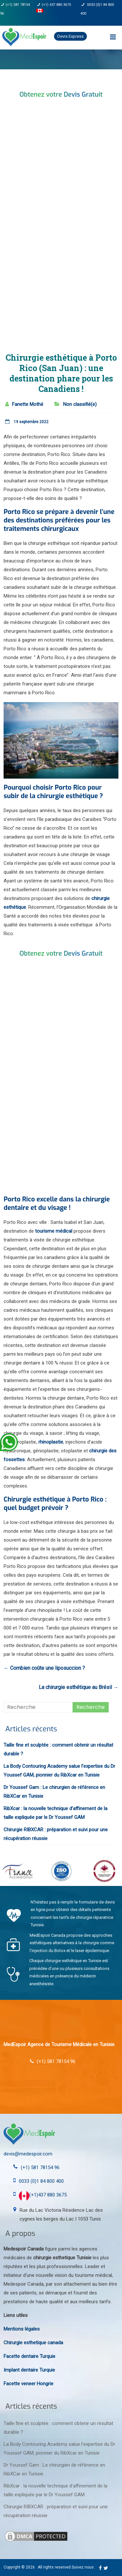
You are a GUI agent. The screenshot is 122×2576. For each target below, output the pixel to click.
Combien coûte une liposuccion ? (44, 1668)
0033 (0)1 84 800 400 (41, 2181)
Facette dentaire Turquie (29, 2356)
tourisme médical (53, 1231)
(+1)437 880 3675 (43, 2195)
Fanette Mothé (27, 404)
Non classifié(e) (80, 404)
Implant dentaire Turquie (29, 2370)
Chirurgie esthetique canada (33, 2343)
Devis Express (70, 36)
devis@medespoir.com (28, 2154)
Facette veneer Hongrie (28, 2384)
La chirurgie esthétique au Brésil (78, 1687)
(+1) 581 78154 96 (40, 2167)
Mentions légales (22, 2329)
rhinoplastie (50, 1442)
